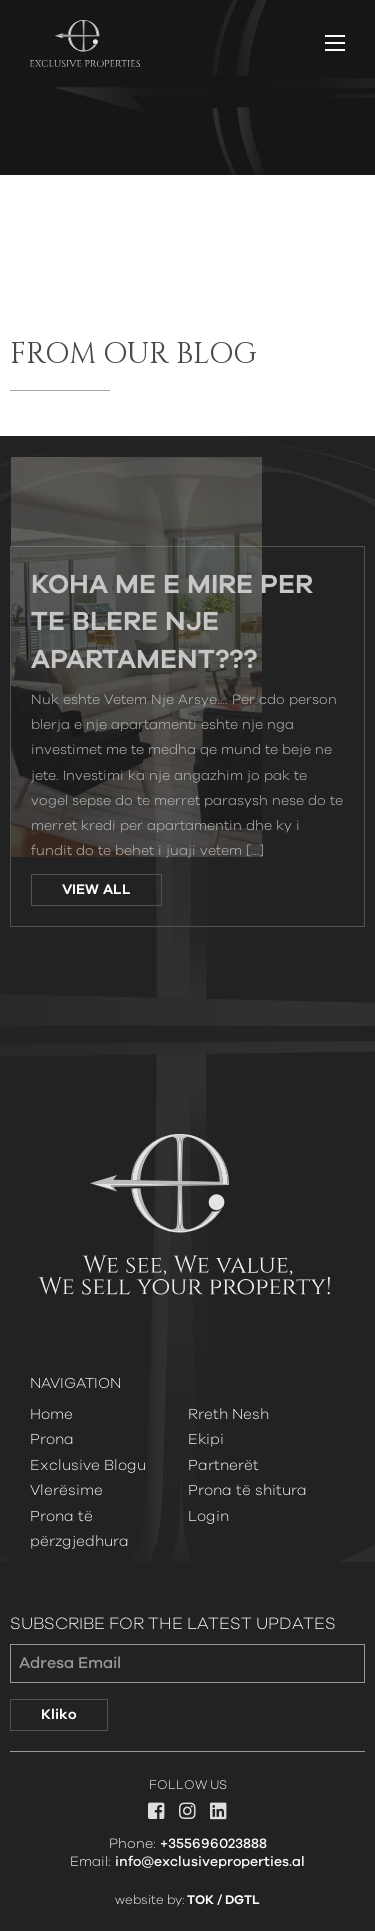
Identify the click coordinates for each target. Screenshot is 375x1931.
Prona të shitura (247, 1490)
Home (51, 1414)
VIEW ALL (96, 890)
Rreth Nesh (228, 1414)
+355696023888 (213, 1844)
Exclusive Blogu (88, 1465)
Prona (52, 1439)
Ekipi (206, 1439)
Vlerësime (66, 1490)
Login (208, 1516)
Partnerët (223, 1465)
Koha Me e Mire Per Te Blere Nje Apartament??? (172, 623)
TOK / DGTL (223, 1900)
